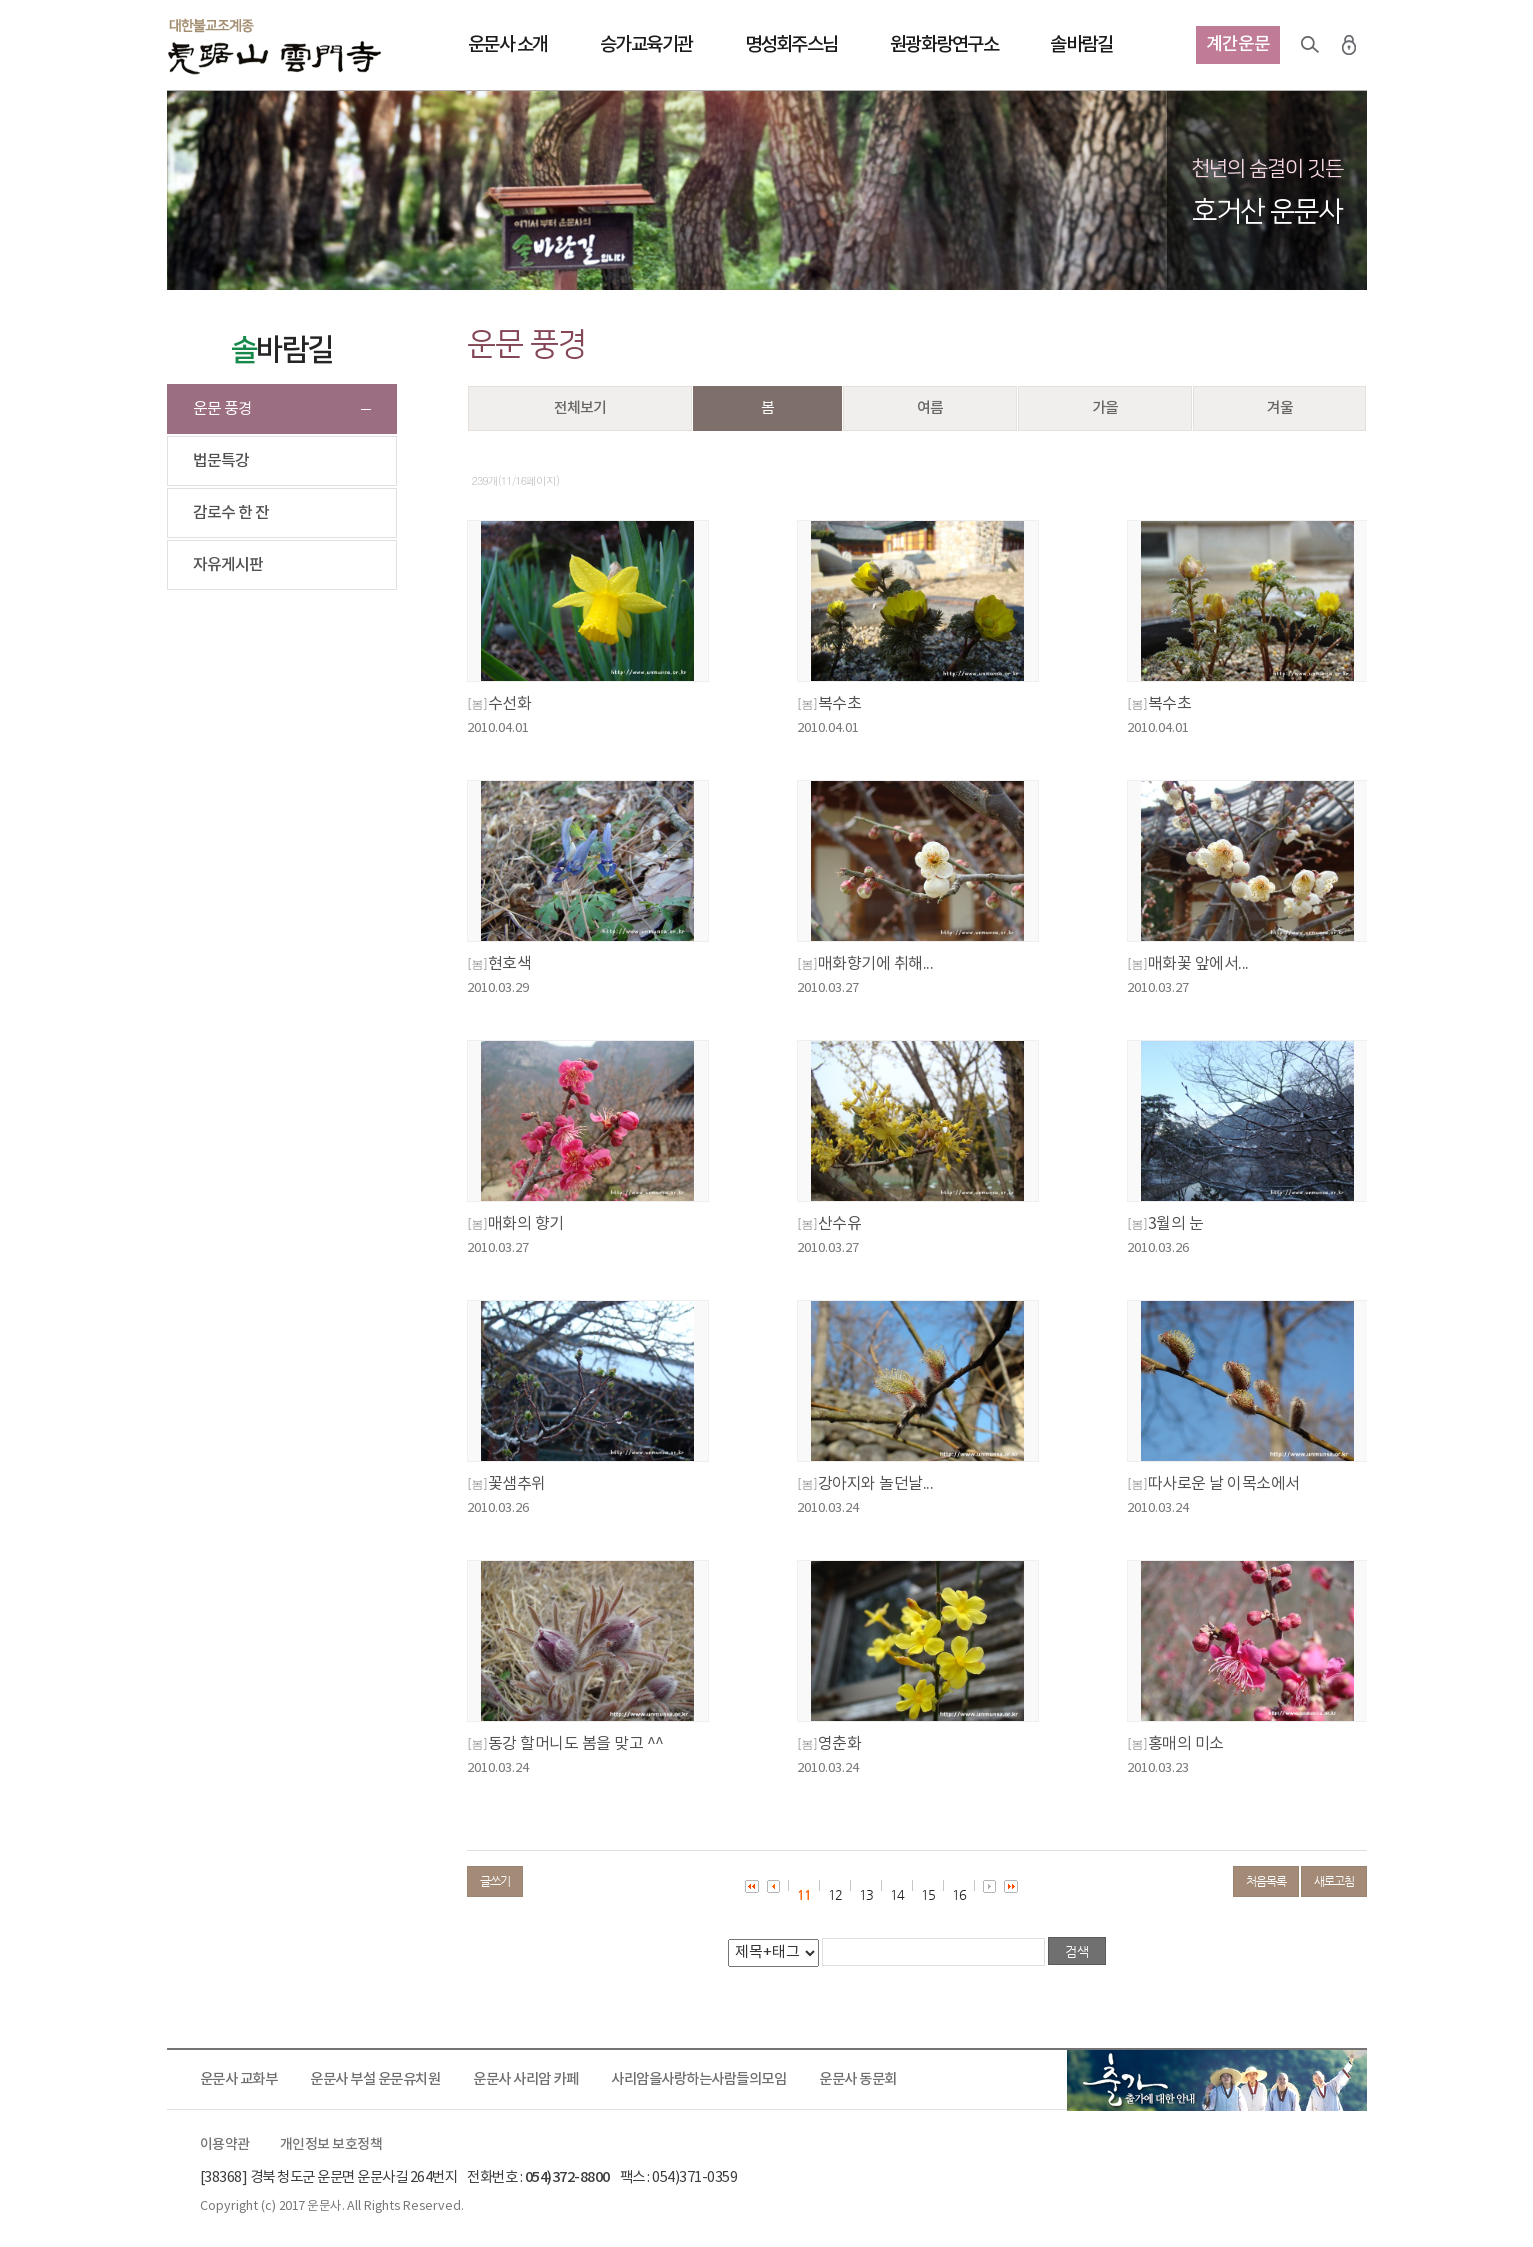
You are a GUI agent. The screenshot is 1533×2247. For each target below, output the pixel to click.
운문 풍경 (222, 409)
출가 (1217, 2080)
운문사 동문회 (858, 2079)
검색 (1310, 45)
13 (866, 1894)
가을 (1105, 408)
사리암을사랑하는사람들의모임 (698, 2079)
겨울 (1280, 408)
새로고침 (1334, 1881)
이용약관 (225, 2145)
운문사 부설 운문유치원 (375, 2079)
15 (928, 1894)
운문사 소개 (508, 45)
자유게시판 (228, 565)
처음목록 (1266, 1881)
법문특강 (221, 461)
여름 (930, 408)
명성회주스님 (791, 45)
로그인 (1349, 45)
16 (959, 1894)
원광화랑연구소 (944, 45)
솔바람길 (1081, 45)
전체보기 (580, 408)
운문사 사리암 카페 (525, 2079)
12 (835, 1894)
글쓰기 (495, 1881)
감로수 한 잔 (231, 513)
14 (897, 1894)
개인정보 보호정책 (331, 2145)
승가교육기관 (646, 45)
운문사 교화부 (239, 2079)
